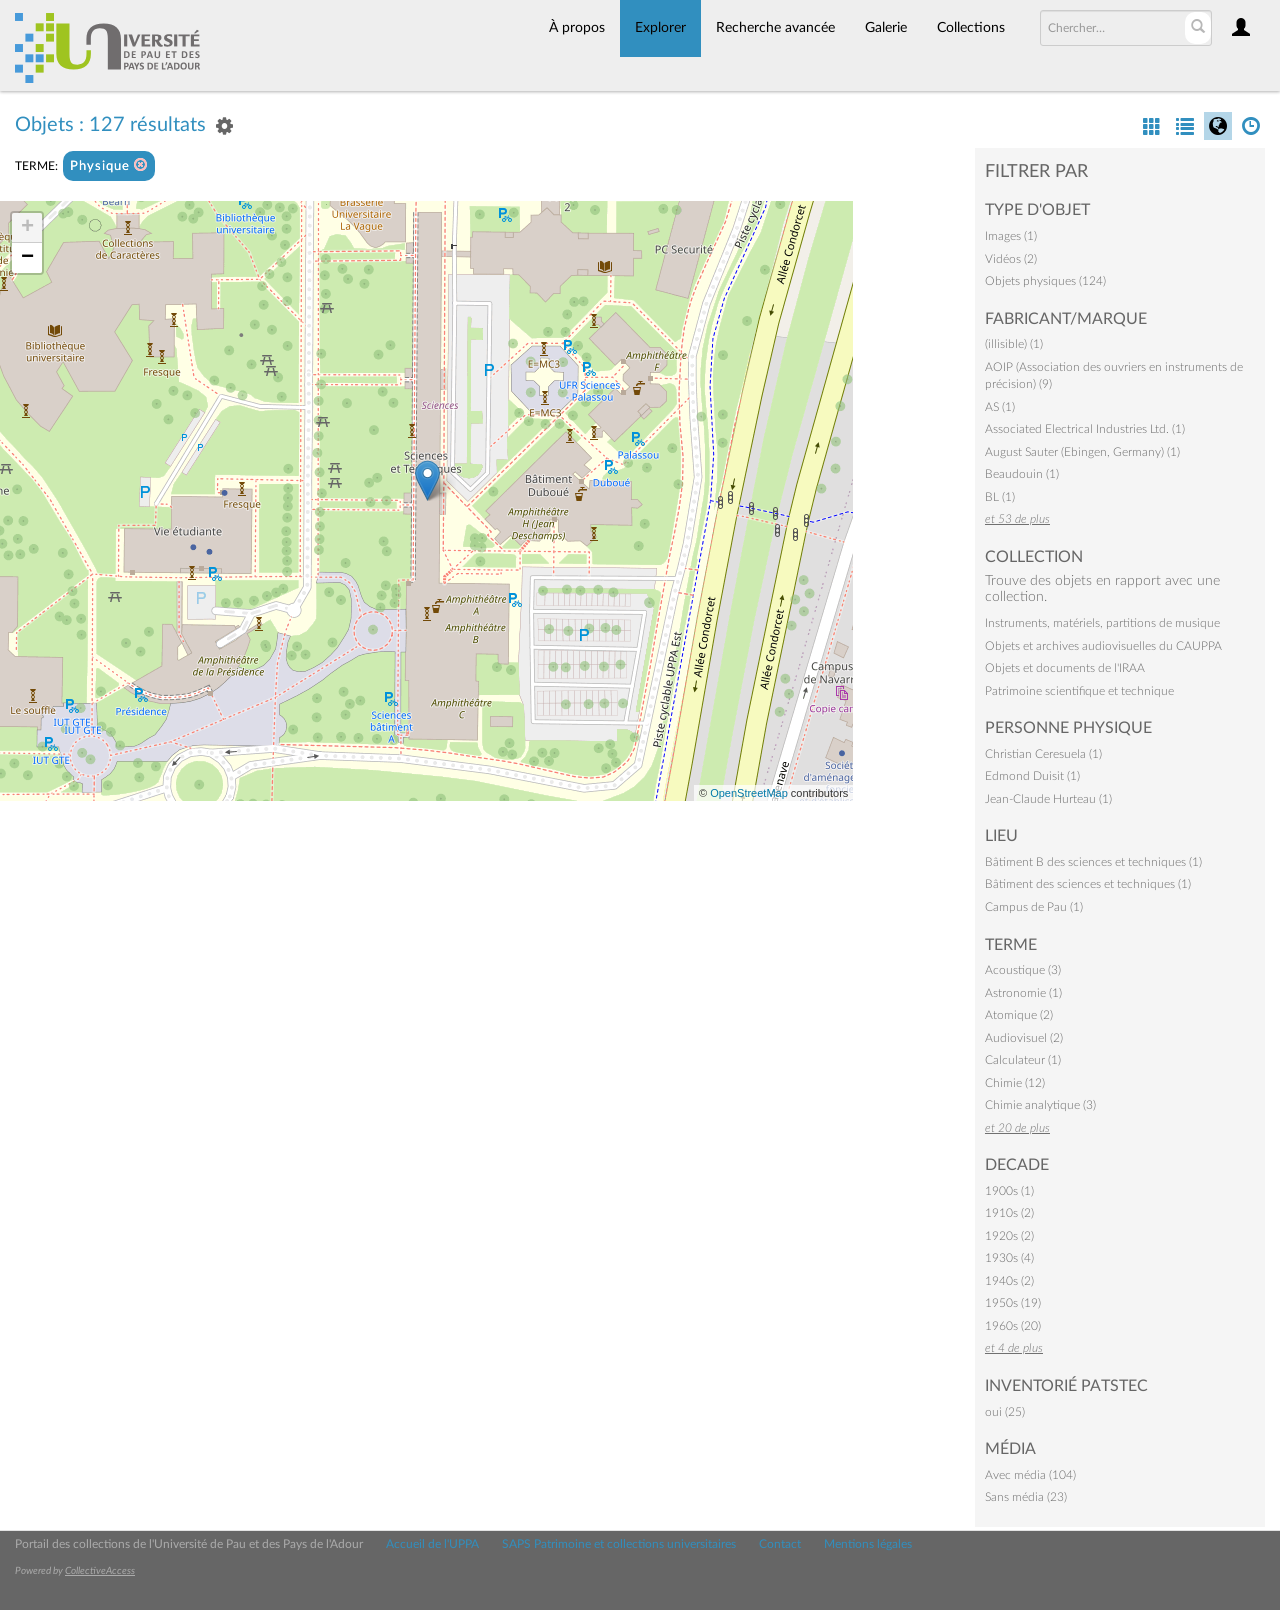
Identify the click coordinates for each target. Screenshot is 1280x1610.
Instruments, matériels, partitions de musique (1102, 623)
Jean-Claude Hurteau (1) (1048, 799)
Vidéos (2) (1011, 259)
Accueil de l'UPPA (432, 1544)
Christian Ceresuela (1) (1043, 754)
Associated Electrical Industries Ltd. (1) (1085, 429)
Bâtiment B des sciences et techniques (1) (1093, 862)
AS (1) (1000, 407)
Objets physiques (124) (1045, 281)
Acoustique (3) (1023, 970)
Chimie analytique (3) (1040, 1105)
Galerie (886, 28)
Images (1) (1011, 236)
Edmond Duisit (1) (1032, 776)
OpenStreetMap (749, 793)
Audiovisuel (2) (1024, 1038)
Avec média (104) (1030, 1475)
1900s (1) (1009, 1191)
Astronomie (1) (1023, 993)
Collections (971, 28)
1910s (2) (1009, 1213)
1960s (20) (1013, 1326)
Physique (109, 165)
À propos (577, 28)
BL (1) (1000, 497)
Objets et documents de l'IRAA (1065, 668)
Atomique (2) (1019, 1015)
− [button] (27, 258)
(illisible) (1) (1014, 344)
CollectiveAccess (100, 1571)
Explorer (660, 28)
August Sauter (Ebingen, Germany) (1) (1082, 452)
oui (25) (1005, 1412)
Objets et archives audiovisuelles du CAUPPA (1103, 646)
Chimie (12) (1015, 1083)
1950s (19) (1013, 1303)
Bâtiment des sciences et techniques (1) (1088, 884)
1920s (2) (1009, 1236)
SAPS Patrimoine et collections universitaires (619, 1544)
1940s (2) (1009, 1281)
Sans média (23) (1026, 1497)
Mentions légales (868, 1544)
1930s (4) (1009, 1258)
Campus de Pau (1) (1034, 907)
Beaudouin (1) (1022, 474)
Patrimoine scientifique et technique (1079, 691)
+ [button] (27, 228)
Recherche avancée (775, 28)
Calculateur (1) (1023, 1060)
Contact (780, 1544)
